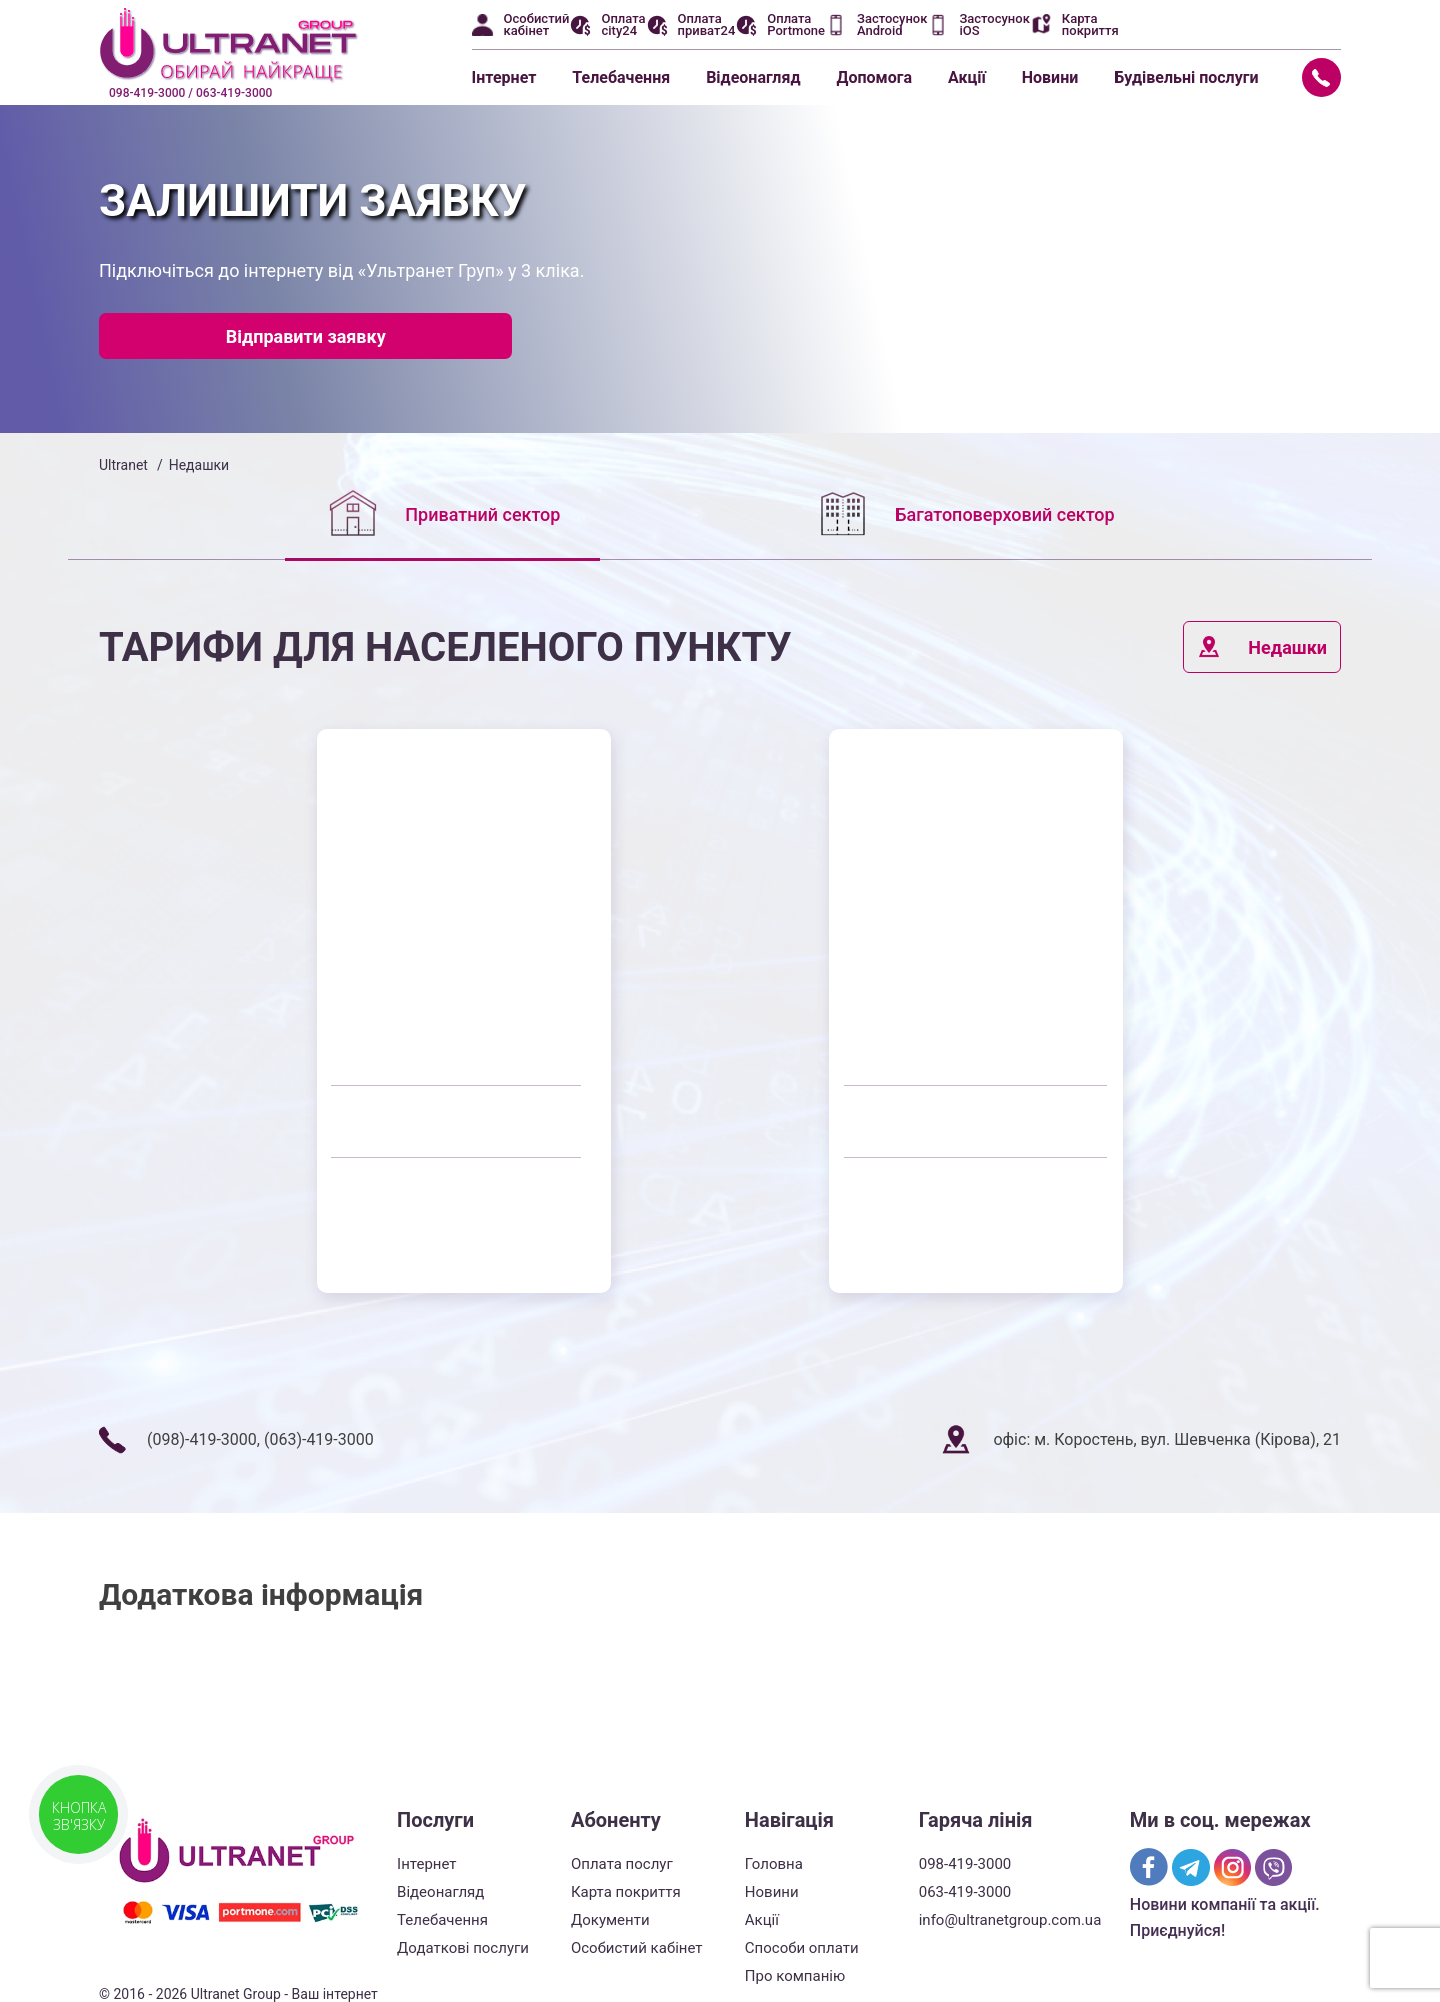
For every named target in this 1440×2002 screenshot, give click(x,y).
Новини (1050, 77)
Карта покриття (1090, 25)
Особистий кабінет (537, 25)
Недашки (1262, 647)
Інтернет (504, 77)
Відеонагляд (753, 77)
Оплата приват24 (707, 25)
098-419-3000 (965, 1864)
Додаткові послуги (463, 1948)
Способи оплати (802, 1948)
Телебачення (621, 77)
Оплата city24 (623, 25)
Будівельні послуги (1186, 77)
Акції (967, 77)
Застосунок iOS (994, 25)
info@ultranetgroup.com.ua (1010, 1920)
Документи (610, 1920)
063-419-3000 (965, 1892)
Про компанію (795, 1976)
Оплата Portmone (796, 25)
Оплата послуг (622, 1864)
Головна (774, 1864)
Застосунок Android (892, 25)
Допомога (874, 77)
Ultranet (123, 465)
